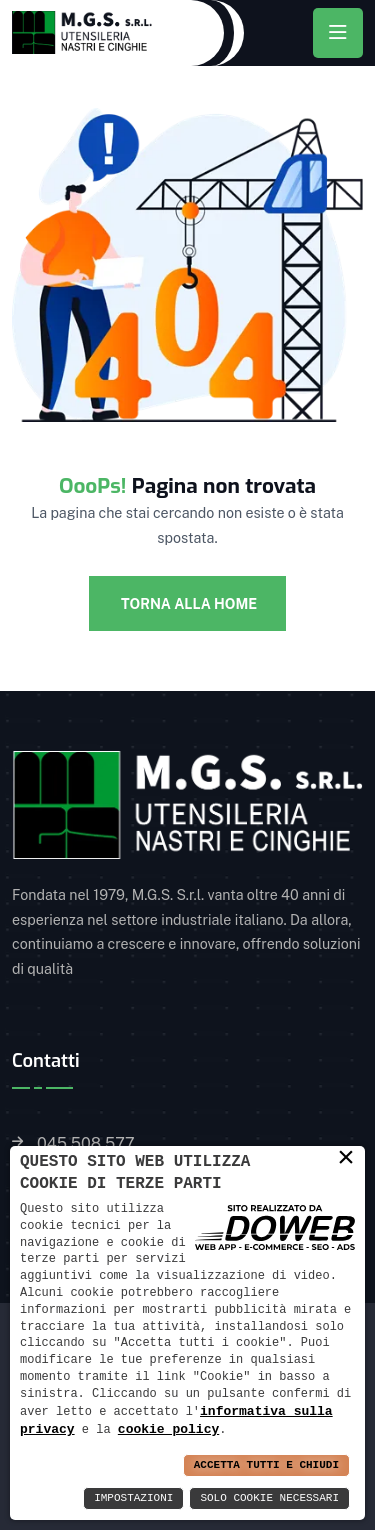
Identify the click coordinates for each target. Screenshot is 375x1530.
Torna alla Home (187, 604)
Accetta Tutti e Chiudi (266, 1465)
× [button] (346, 1157)
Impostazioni (133, 1498)
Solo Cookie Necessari (269, 1498)
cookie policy (168, 1429)
